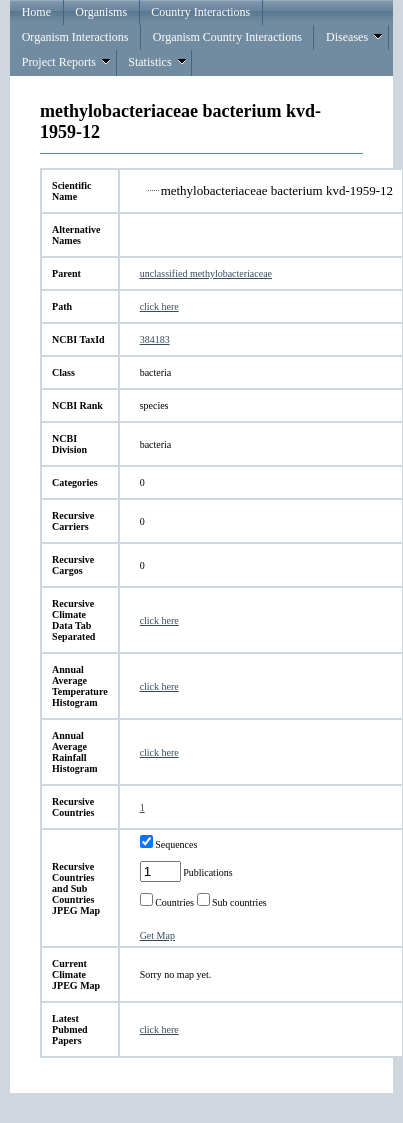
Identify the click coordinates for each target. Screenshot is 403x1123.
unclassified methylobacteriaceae (206, 273)
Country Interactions (200, 12)
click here (159, 306)
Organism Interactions (75, 37)
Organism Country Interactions (227, 37)
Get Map (157, 935)
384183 (155, 339)
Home (36, 12)
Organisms (101, 12)
